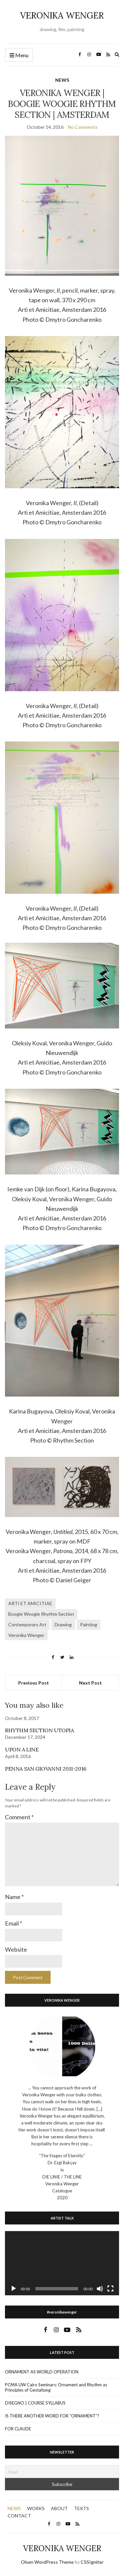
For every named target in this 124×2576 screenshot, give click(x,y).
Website (16, 1949)
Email (13, 1923)
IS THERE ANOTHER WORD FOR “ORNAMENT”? (52, 2415)
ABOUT (59, 2508)
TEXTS (81, 2508)
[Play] (13, 2288)
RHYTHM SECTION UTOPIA (39, 1730)
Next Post (90, 1683)
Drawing (63, 1624)
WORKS (36, 2508)
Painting (88, 1624)
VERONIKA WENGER (62, 15)
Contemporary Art (27, 1624)
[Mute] (100, 2288)
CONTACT (19, 2515)
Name (14, 1896)
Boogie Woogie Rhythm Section (41, 1614)
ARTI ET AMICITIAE (30, 1603)
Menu (19, 55)
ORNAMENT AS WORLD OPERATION (41, 2371)
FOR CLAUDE (18, 2428)
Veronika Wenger (26, 1635)
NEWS (62, 80)
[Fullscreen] (110, 2288)
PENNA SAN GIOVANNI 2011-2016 (45, 1768)
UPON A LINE (22, 1749)
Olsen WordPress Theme (47, 2562)
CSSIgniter (92, 2562)
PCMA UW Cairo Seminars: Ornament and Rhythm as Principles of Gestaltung (56, 2387)
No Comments (83, 127)
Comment (19, 1817)
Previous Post (33, 1683)
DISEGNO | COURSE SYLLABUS (35, 2403)
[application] (62, 2263)
